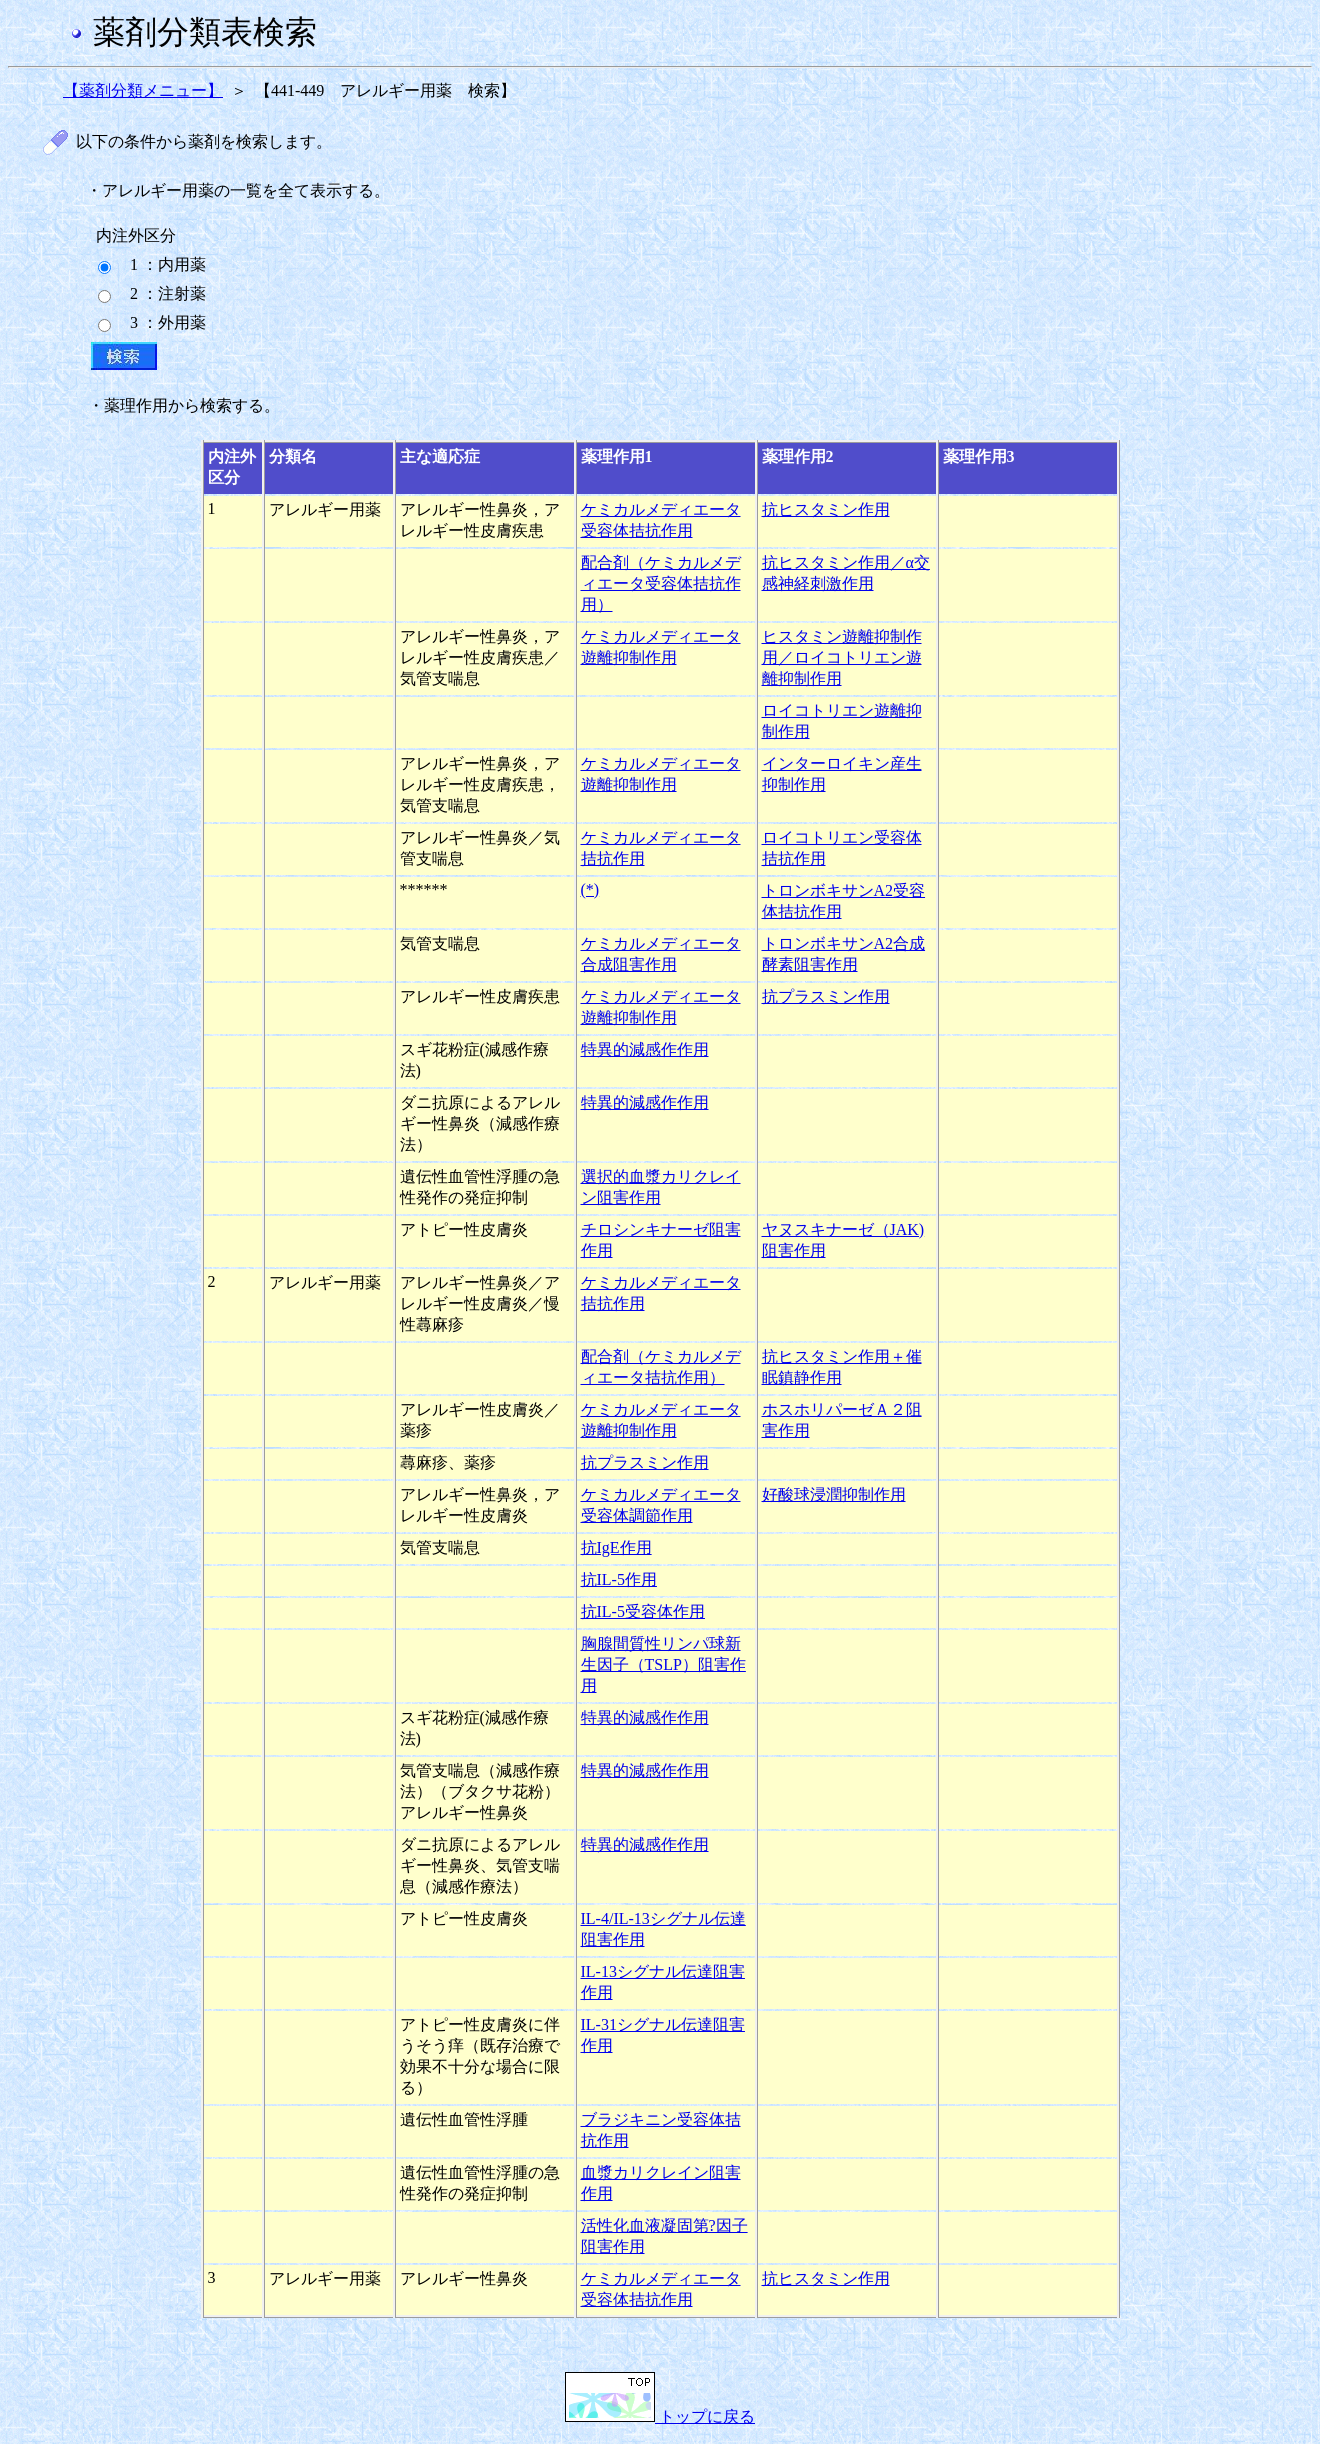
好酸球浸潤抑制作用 (834, 1494)
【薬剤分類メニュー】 (143, 90)
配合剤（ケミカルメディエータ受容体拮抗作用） (661, 583)
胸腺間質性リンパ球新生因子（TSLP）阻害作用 (663, 1664)
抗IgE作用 (616, 1547)
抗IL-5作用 (619, 1579)
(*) (590, 889)
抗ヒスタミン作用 (826, 509)
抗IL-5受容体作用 (643, 1611)
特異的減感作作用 (645, 1049)
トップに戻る (660, 2416)
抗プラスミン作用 (826, 996)
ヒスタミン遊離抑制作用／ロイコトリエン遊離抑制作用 (842, 657)
